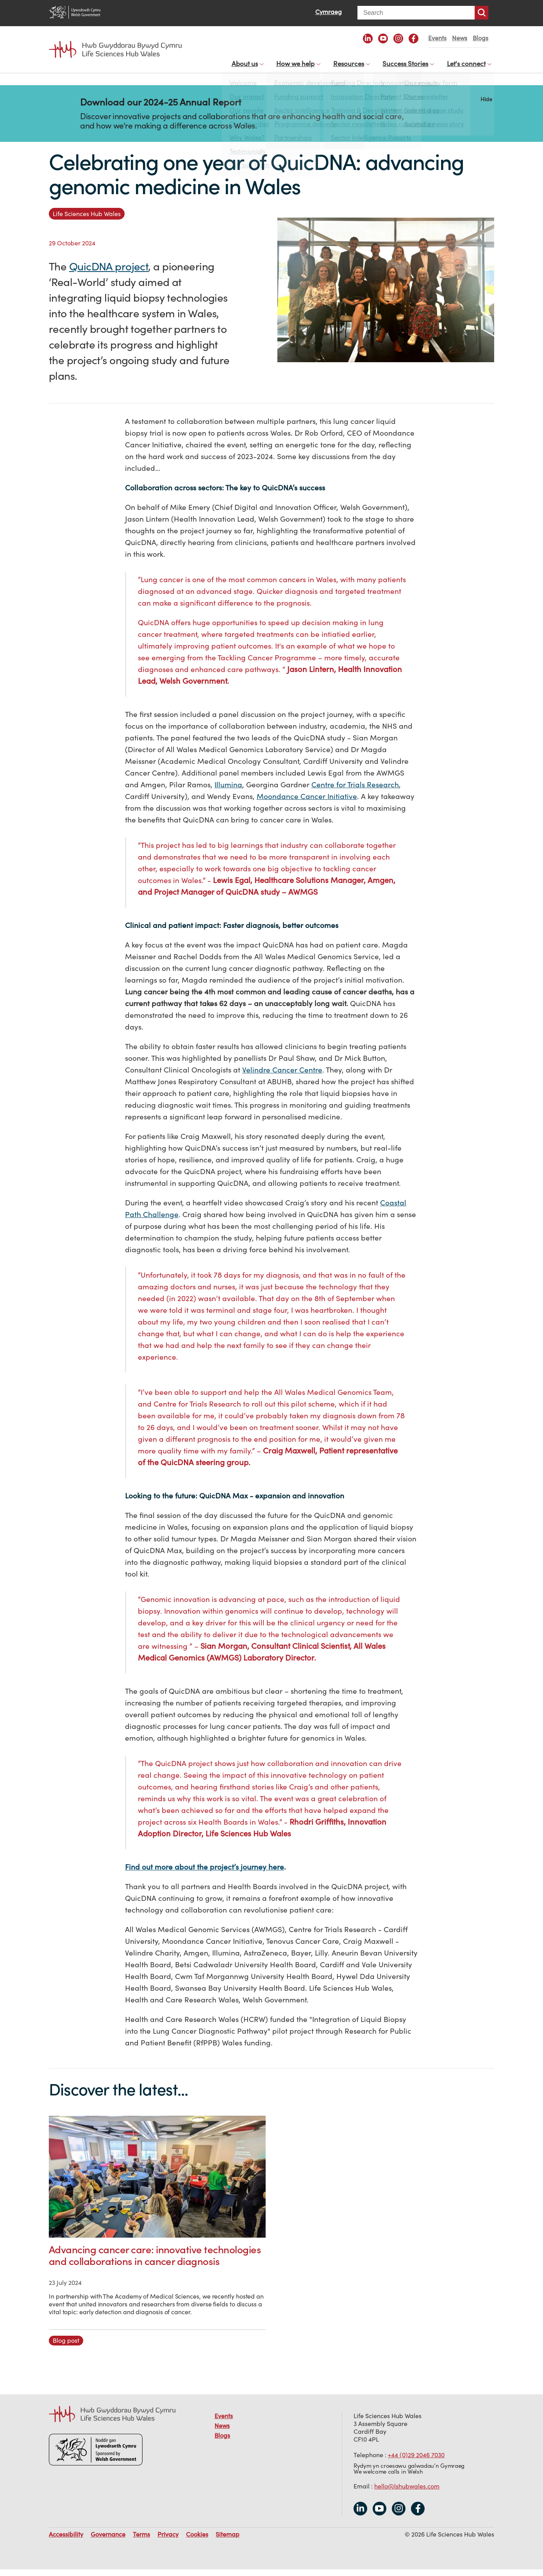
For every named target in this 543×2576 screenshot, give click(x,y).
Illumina (228, 791)
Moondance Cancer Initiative (307, 802)
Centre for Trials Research (355, 791)
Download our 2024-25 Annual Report (160, 109)
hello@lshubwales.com (406, 2492)
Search (481, 13)
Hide (486, 105)
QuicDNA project (108, 272)
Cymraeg (328, 12)
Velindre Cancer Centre (282, 1076)
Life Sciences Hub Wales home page (115, 49)
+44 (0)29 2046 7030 (416, 2461)
